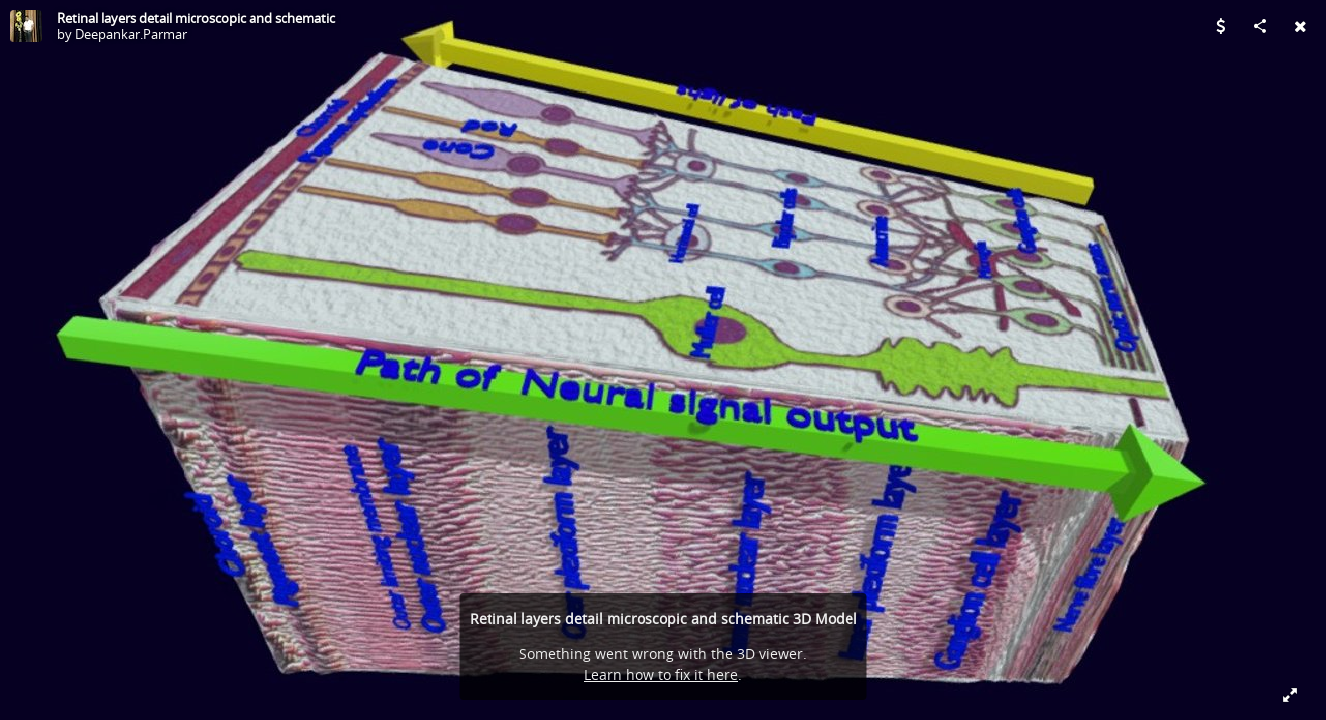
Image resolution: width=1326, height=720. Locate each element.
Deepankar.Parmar (131, 34)
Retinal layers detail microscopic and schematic (196, 18)
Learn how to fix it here (661, 674)
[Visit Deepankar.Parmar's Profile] (26, 26)
